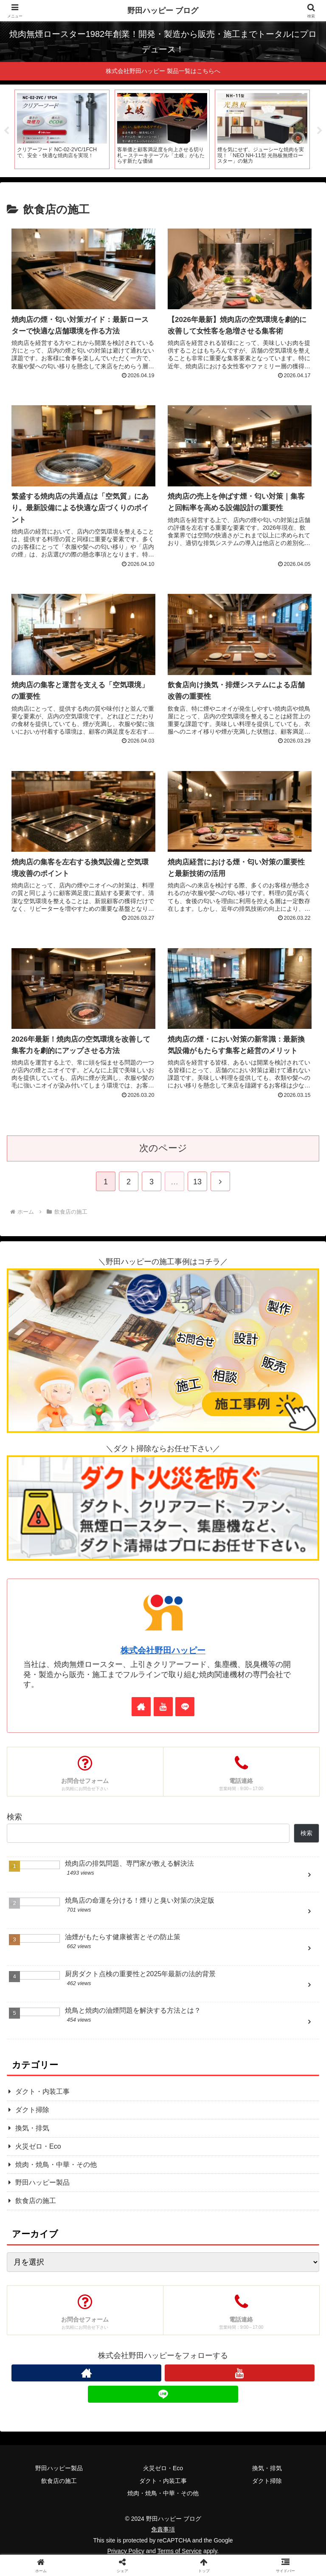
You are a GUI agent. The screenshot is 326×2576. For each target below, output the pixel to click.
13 (197, 1182)
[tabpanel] (62, 129)
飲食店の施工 (59, 2493)
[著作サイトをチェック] (141, 1707)
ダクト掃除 (267, 2493)
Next (319, 131)
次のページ (163, 1148)
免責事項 (163, 2542)
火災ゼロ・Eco (163, 2480)
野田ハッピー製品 (59, 2480)
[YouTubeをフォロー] (163, 1707)
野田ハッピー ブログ (162, 10)
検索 (14, 1817)
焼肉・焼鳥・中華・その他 (163, 2506)
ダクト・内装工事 (163, 2493)
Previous (6, 131)
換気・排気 (267, 2480)
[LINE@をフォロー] (184, 1707)
